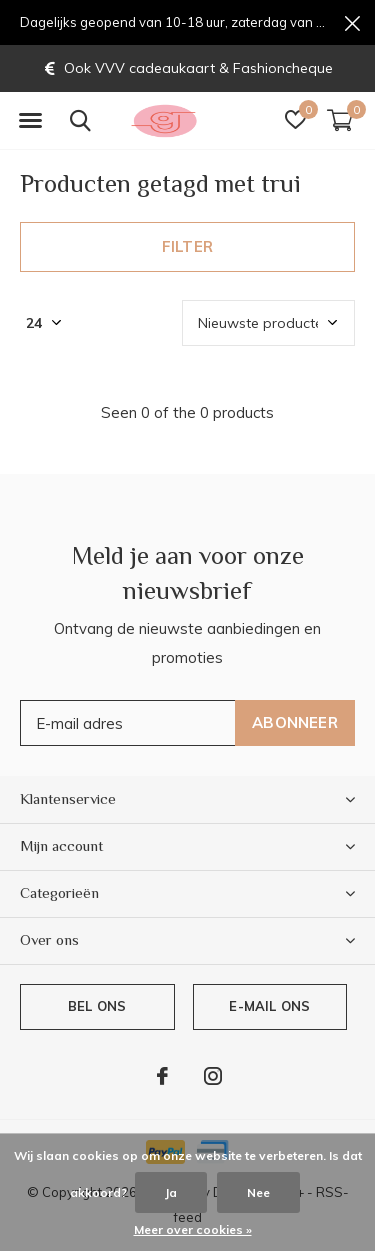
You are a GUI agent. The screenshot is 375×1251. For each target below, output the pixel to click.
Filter (187, 246)
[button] (30, 121)
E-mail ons (269, 1006)
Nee (258, 1192)
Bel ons (97, 1006)
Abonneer (295, 722)
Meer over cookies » (193, 1229)
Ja (171, 1192)
